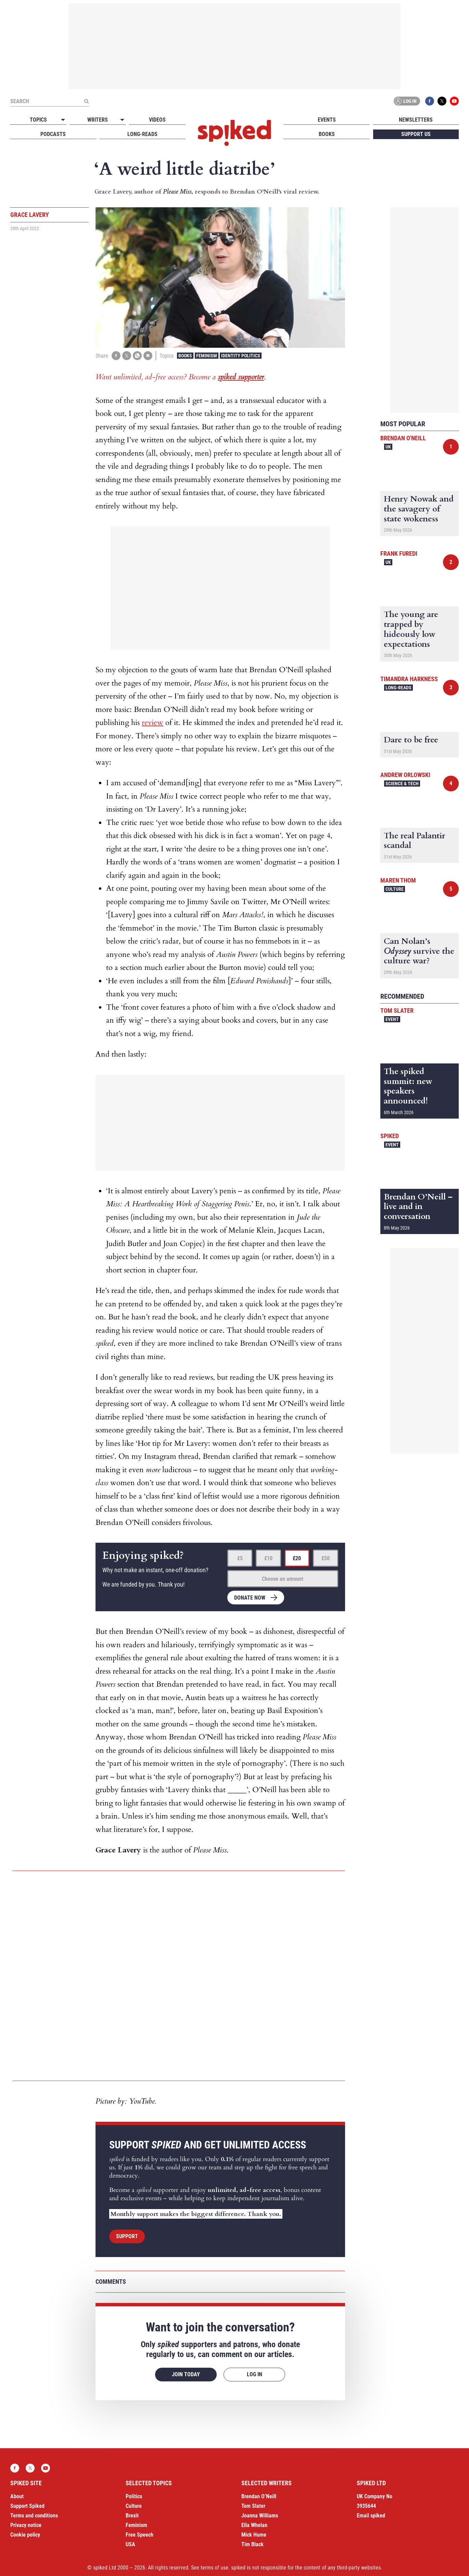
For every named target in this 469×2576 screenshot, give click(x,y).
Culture (394, 889)
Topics (38, 119)
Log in (406, 101)
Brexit (132, 2515)
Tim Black (252, 2544)
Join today (186, 2374)
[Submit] (86, 101)
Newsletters (416, 119)
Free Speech (139, 2534)
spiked (389, 1135)
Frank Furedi (398, 553)
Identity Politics (240, 355)
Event (392, 1019)
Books (327, 134)
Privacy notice (25, 2525)
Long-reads (142, 134)
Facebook (429, 101)
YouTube (454, 101)
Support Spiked (27, 2506)
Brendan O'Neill (403, 438)
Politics (134, 2496)
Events (327, 119)
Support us (416, 134)
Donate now (249, 1597)
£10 (268, 1558)
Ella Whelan (254, 2525)
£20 (297, 1558)
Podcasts (53, 134)
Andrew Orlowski (405, 774)
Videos (157, 119)
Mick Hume (253, 2534)
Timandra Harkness (409, 678)
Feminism (206, 355)
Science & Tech (402, 783)
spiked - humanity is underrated (234, 133)
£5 (240, 1558)
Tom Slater (397, 1010)
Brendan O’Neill (258, 2496)
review (152, 722)
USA (130, 2544)
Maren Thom (398, 880)
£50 (325, 1558)
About (17, 2496)
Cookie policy (25, 2534)
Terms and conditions (34, 2515)
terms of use (214, 2567)
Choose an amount (282, 1579)
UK (388, 446)
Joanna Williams (259, 2515)
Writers (97, 119)
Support (127, 2236)
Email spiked (371, 2515)
